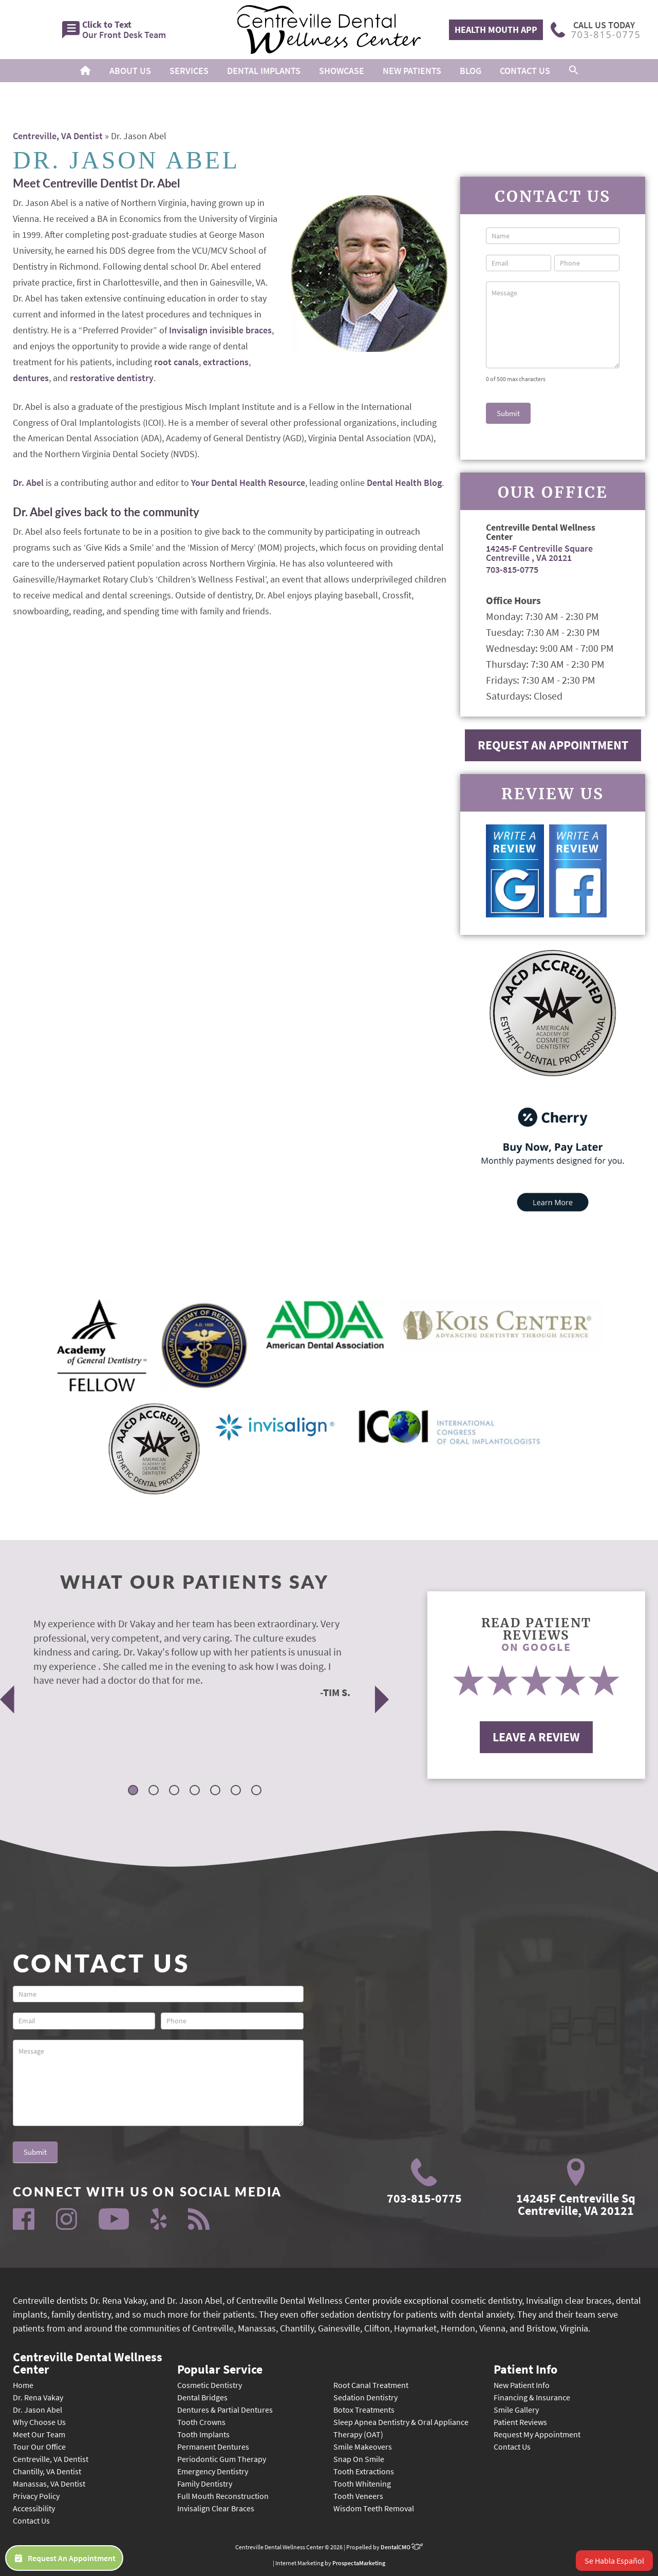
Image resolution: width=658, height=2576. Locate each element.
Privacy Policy (36, 2496)
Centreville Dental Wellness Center (87, 2362)
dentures (31, 378)
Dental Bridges (202, 2397)
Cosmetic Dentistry (209, 2385)
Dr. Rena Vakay (38, 2397)
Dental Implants (263, 71)
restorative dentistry (112, 378)
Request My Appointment (537, 2434)
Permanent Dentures (213, 2446)
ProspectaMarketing (358, 2563)
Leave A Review (536, 1737)
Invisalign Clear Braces (215, 2508)
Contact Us (525, 71)
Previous (7, 1698)
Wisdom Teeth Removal (373, 2508)
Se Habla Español (614, 2560)
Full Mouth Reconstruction (223, 2496)
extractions (226, 362)
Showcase (341, 71)
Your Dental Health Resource (248, 482)
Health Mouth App (496, 29)
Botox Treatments (363, 2409)
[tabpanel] (181, 1657)
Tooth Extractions (363, 2471)
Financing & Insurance (532, 2397)
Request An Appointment (553, 745)
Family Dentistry (204, 2483)
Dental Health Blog (404, 482)
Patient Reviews (520, 2422)
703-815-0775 (512, 569)
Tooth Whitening (362, 2483)
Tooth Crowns (201, 2422)
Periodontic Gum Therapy (221, 2459)
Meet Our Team (39, 2434)
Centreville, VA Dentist (58, 136)
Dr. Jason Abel (37, 2409)
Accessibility (34, 2508)
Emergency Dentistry (212, 2471)
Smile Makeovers (362, 2446)
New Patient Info (522, 2385)
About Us (130, 71)
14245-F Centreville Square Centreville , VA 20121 (539, 552)
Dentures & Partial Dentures (225, 2409)
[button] (573, 70)
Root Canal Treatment (370, 2385)
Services (189, 71)
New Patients (412, 71)
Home (23, 2385)
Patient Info (525, 2368)
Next (382, 1698)
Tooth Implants (203, 2434)
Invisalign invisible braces (220, 330)
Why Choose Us (39, 2422)
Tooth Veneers (358, 2496)
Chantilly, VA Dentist (47, 2471)
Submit (508, 413)
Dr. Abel (28, 482)
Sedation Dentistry (365, 2397)
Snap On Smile (358, 2459)
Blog (470, 71)
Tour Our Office (39, 2446)
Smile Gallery (516, 2409)
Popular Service (219, 2368)
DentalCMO (402, 2547)
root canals (176, 362)
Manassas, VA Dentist (49, 2483)
